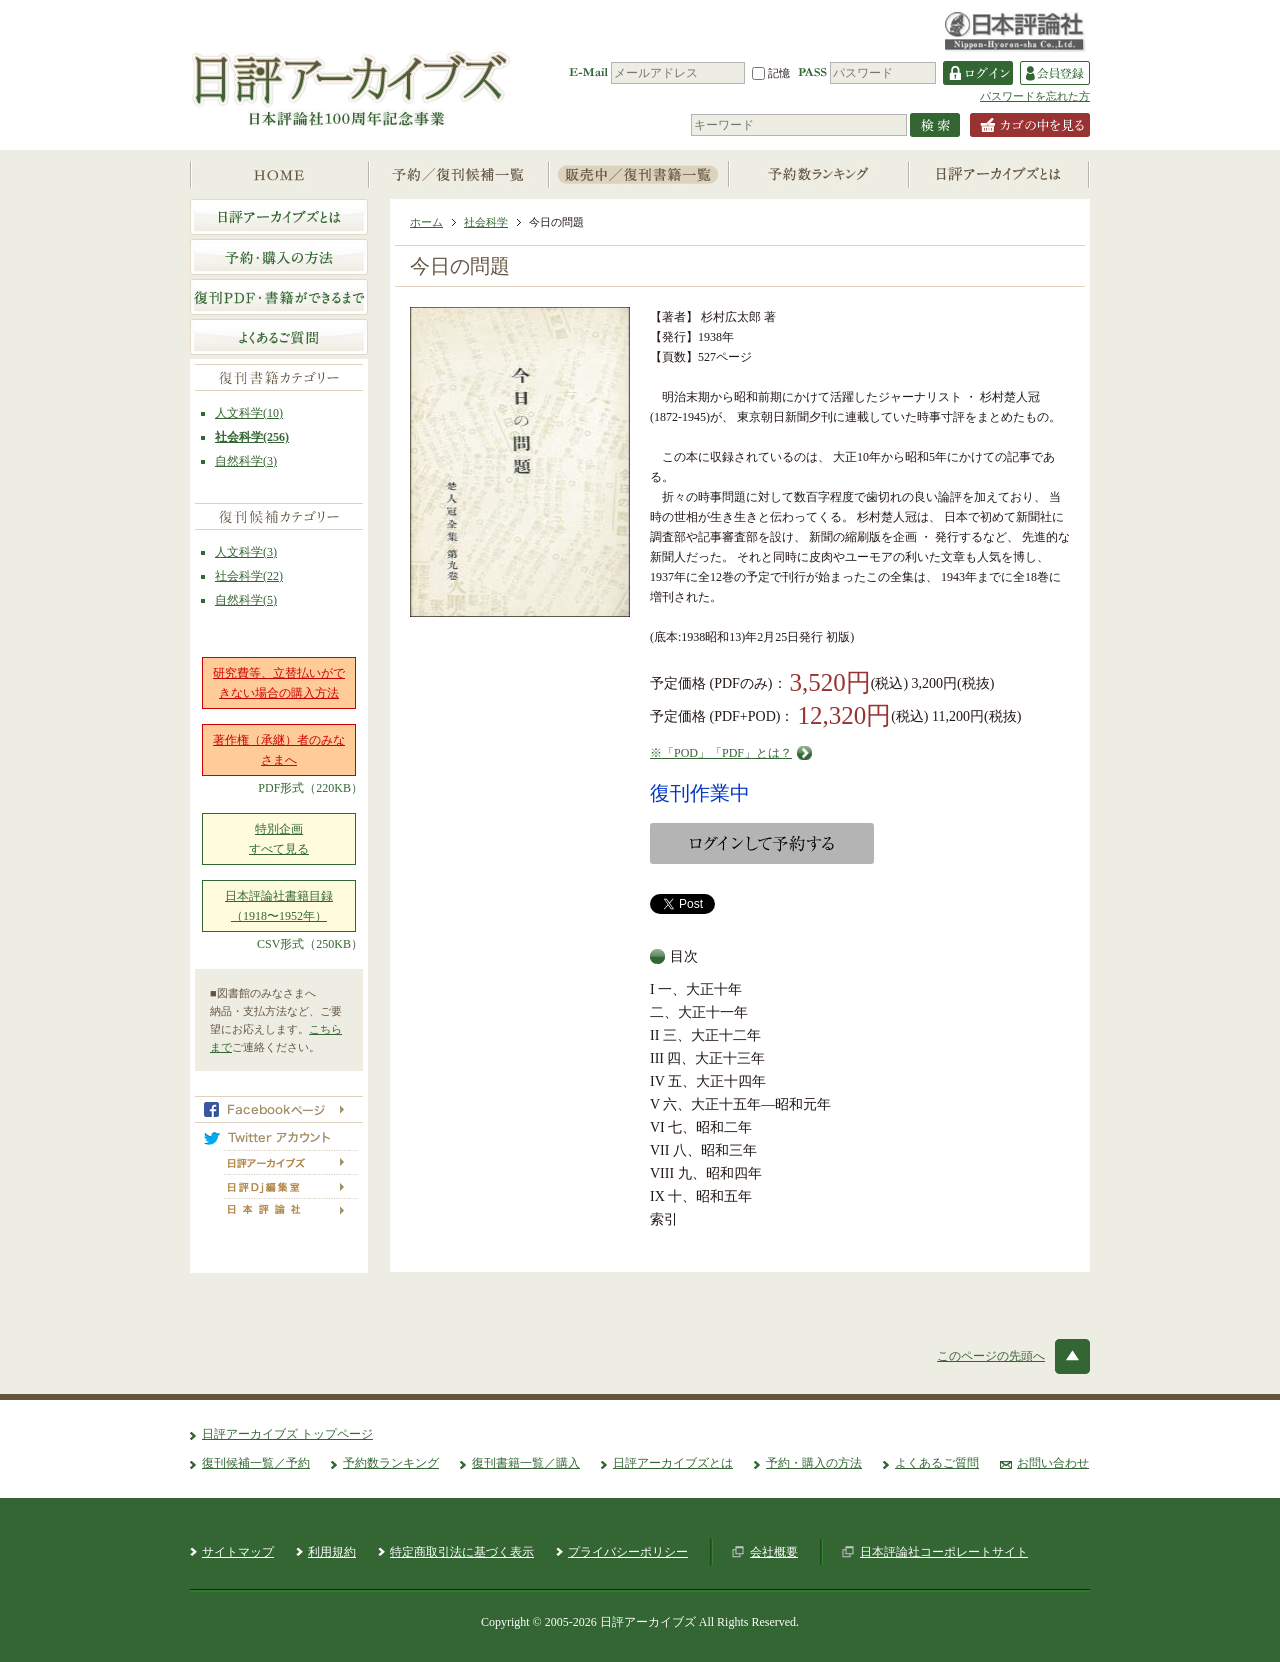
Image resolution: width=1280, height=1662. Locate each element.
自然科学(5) (246, 600)
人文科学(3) (246, 552)
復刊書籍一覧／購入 (526, 1463)
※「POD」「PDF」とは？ (721, 753)
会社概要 (774, 1552)
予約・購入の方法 (814, 1463)
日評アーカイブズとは (673, 1463)
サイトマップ (238, 1552)
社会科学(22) (249, 576)
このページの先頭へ (991, 1356)
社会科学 (486, 222)
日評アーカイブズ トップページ (287, 1434)
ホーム (426, 222)
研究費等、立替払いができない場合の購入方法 (279, 683)
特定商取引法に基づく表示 (462, 1552)
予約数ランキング (391, 1463)
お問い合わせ (1053, 1463)
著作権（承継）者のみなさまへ (279, 750)
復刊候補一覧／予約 (256, 1463)
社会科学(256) (252, 437)
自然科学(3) (246, 461)
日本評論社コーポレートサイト (944, 1552)
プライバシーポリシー (628, 1552)
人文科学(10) (249, 413)
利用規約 (332, 1552)
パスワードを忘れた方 (1035, 96)
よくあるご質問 (937, 1463)
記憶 (771, 73)
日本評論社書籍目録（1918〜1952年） (279, 906)
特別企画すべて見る (279, 839)
